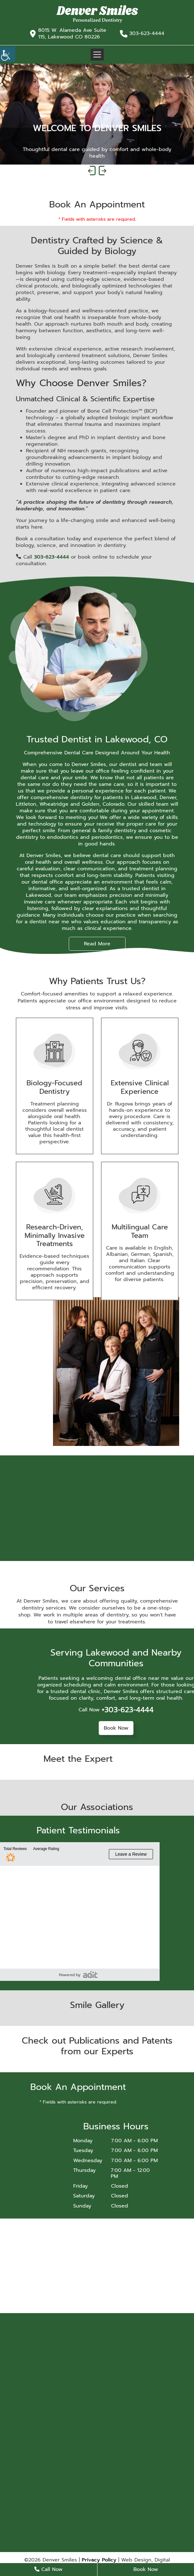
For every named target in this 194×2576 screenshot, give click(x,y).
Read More (97, 944)
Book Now (116, 1728)
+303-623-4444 (128, 1710)
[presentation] (92, 170)
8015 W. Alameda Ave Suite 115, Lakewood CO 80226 (72, 33)
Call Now (48, 2569)
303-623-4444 (146, 33)
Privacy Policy (99, 2560)
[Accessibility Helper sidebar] (7, 54)
